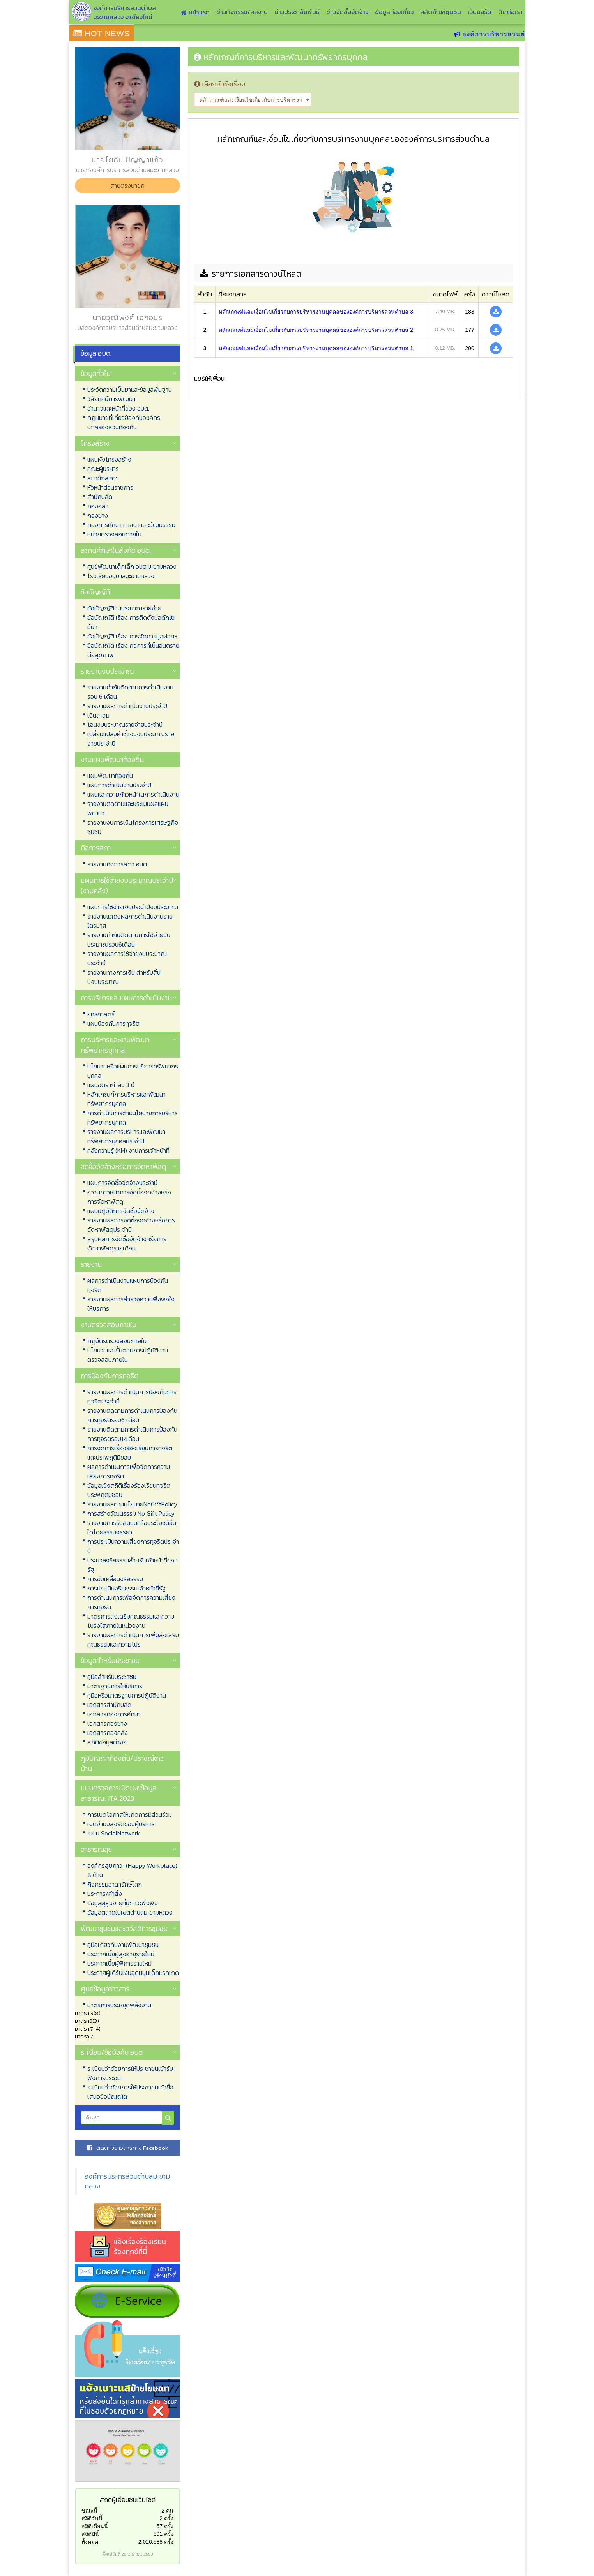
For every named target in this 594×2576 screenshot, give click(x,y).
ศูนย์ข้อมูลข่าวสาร (105, 1989)
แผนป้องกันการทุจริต (113, 1023)
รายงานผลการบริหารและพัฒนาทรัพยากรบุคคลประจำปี (126, 1136)
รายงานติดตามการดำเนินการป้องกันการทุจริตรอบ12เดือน (132, 1434)
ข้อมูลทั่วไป (96, 373)
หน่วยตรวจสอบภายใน (114, 534)
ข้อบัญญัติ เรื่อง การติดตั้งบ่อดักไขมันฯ (131, 622)
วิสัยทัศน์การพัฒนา (111, 399)
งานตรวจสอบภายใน (108, 1324)
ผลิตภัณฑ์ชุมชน (440, 11)
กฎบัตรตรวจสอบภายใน (117, 1340)
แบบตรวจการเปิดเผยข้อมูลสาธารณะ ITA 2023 (118, 1793)
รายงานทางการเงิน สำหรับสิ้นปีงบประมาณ (124, 977)
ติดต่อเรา (510, 11)
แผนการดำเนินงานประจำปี (119, 785)
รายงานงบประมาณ (107, 671)
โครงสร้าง (95, 443)
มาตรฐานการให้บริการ (114, 1686)
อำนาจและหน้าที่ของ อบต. (118, 408)
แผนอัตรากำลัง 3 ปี (110, 1085)
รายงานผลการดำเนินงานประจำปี (127, 706)
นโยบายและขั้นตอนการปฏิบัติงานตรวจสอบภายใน (127, 1354)
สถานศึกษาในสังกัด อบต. (116, 550)
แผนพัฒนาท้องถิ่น (110, 775)
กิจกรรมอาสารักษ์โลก (114, 1884)
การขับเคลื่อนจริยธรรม (115, 1578)
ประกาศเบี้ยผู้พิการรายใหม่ (119, 1963)
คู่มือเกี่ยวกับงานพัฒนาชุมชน (123, 1944)
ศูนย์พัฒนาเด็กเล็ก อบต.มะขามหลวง (132, 566)
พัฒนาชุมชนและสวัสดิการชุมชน (124, 1928)
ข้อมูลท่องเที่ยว (394, 11)
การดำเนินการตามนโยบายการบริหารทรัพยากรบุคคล (132, 1117)
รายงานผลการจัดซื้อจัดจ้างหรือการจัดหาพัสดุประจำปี (131, 1224)
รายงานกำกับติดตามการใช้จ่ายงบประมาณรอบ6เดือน (128, 939)
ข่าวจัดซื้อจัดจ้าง (347, 11)
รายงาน (91, 1264)
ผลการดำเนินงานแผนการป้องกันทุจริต (127, 1285)
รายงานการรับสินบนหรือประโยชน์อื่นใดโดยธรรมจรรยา (131, 1527)
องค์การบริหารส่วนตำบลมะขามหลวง (127, 2181)
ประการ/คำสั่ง (104, 1893)
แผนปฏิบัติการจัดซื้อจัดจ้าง (120, 1210)
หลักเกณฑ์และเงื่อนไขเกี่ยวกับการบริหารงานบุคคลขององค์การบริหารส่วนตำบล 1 (316, 348)
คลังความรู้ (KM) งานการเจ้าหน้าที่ (128, 1150)
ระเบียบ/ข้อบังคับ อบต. (112, 2052)
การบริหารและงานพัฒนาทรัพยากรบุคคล (115, 1044)
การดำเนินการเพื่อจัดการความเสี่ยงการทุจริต (131, 1602)
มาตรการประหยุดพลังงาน (119, 2005)
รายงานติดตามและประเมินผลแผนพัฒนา (127, 808)
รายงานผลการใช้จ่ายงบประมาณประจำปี (127, 958)
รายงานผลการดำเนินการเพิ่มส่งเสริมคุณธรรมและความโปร (133, 1639)
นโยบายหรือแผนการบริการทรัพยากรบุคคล (132, 1070)
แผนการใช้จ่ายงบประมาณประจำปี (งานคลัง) (127, 885)
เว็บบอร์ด (479, 11)
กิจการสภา (96, 848)
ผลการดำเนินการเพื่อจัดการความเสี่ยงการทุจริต (128, 1471)
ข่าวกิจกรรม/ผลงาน (242, 11)
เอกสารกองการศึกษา (114, 1714)
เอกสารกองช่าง (107, 1723)
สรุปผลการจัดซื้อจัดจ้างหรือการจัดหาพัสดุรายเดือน (126, 1243)
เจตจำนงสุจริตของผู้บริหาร (121, 1823)
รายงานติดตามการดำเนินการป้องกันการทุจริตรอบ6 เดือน (132, 1415)
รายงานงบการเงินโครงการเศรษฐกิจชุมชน (132, 827)
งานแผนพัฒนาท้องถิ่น (112, 759)
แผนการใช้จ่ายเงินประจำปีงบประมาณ (132, 907)
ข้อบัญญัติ (95, 592)
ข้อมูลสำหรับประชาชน (110, 1660)
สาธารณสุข (96, 1849)
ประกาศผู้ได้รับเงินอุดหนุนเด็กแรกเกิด (133, 1972)
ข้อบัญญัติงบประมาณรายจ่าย (124, 608)
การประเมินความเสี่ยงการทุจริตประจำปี (133, 1546)
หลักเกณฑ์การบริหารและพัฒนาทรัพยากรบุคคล (126, 1099)
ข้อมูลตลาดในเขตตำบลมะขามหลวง (130, 1912)
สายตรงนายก (127, 185)
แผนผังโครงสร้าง (109, 459)
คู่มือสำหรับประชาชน (111, 1676)
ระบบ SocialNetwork (113, 1833)
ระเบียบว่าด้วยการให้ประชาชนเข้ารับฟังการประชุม (130, 2073)
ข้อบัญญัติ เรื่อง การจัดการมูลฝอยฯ (132, 636)
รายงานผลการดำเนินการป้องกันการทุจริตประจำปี (132, 1396)
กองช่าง (97, 515)
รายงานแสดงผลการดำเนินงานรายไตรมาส (130, 921)
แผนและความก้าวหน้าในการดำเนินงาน (133, 794)
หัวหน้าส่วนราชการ (110, 487)
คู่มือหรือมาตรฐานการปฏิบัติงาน (126, 1695)
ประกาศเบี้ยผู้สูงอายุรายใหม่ (120, 1954)
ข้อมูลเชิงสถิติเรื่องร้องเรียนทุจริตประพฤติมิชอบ (128, 1490)
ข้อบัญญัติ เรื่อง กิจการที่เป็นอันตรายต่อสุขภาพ (133, 650)
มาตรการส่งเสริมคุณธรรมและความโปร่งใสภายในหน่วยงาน (130, 1621)
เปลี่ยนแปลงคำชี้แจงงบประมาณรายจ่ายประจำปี (130, 738)
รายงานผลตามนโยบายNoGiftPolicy (132, 1504)
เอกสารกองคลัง (107, 1732)
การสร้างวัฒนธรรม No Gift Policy (131, 1513)
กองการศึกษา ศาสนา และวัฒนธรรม (131, 524)
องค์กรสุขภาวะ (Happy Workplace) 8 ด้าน (132, 1870)
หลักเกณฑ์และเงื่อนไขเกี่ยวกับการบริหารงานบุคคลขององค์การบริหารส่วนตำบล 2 (316, 330)
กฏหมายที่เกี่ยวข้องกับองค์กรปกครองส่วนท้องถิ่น (123, 422)
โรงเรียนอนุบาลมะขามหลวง (120, 575)
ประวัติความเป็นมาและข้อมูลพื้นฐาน (129, 389)
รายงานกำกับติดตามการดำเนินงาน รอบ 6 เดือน (130, 691)
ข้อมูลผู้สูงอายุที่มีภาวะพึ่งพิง (122, 1903)
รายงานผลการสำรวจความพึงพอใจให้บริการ (131, 1303)
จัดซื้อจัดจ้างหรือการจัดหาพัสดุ (123, 1166)
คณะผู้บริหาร (103, 468)
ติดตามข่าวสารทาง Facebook (127, 2147)
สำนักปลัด (99, 496)
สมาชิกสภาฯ (103, 478)
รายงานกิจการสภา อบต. (117, 864)
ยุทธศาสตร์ (101, 1014)
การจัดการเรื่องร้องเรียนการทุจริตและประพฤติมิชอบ (129, 1452)
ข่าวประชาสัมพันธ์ (297, 11)
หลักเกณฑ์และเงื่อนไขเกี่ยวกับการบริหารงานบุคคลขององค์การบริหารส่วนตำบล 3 (316, 312)
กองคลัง (98, 506)
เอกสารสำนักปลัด (109, 1704)
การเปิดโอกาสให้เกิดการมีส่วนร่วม (129, 1814)
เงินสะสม (98, 715)
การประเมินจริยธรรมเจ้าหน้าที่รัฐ (126, 1588)
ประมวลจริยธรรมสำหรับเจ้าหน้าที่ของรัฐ (132, 1564)
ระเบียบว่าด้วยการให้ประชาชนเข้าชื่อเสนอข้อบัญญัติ (130, 2091)
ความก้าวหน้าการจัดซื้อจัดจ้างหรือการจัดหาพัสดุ (129, 1196)
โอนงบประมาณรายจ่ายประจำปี (125, 724)
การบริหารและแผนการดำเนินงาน (126, 998)
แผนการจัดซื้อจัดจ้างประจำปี (122, 1182)
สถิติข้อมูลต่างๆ (107, 1742)
